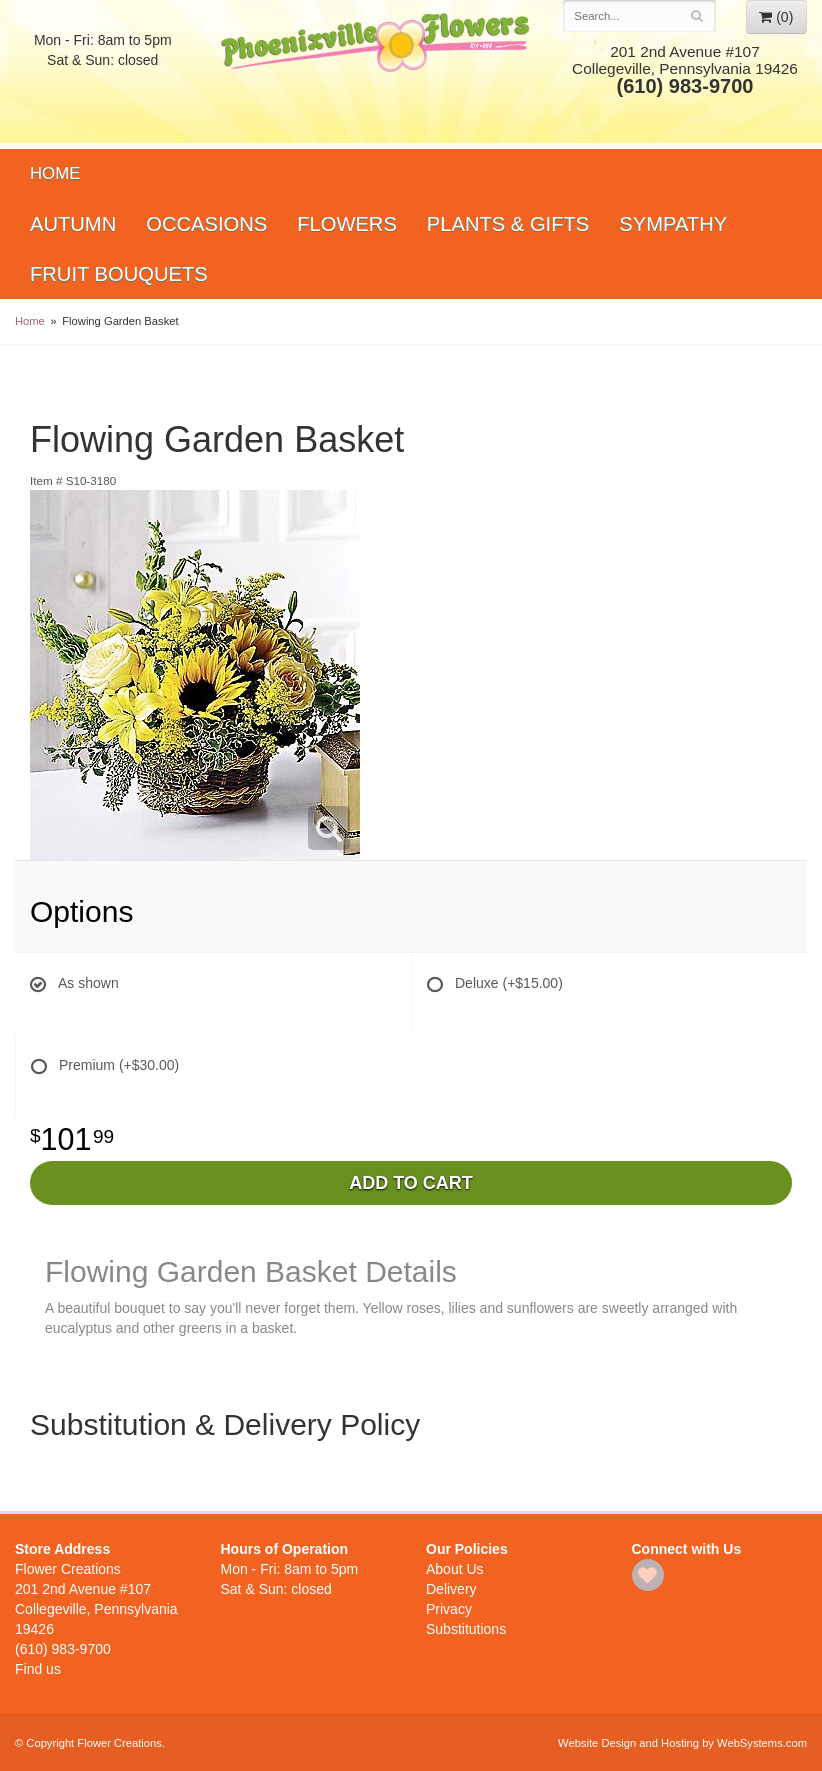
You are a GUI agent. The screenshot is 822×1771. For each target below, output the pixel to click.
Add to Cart (411, 1183)
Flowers (347, 224)
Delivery (451, 1589)
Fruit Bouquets (119, 274)
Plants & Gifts (508, 224)
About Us (455, 1569)
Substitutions (466, 1629)
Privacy (449, 1609)
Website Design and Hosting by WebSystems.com (682, 1743)
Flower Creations (377, 72)
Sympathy (673, 224)
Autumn (73, 224)
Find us (38, 1669)
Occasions (206, 224)
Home (55, 173)
